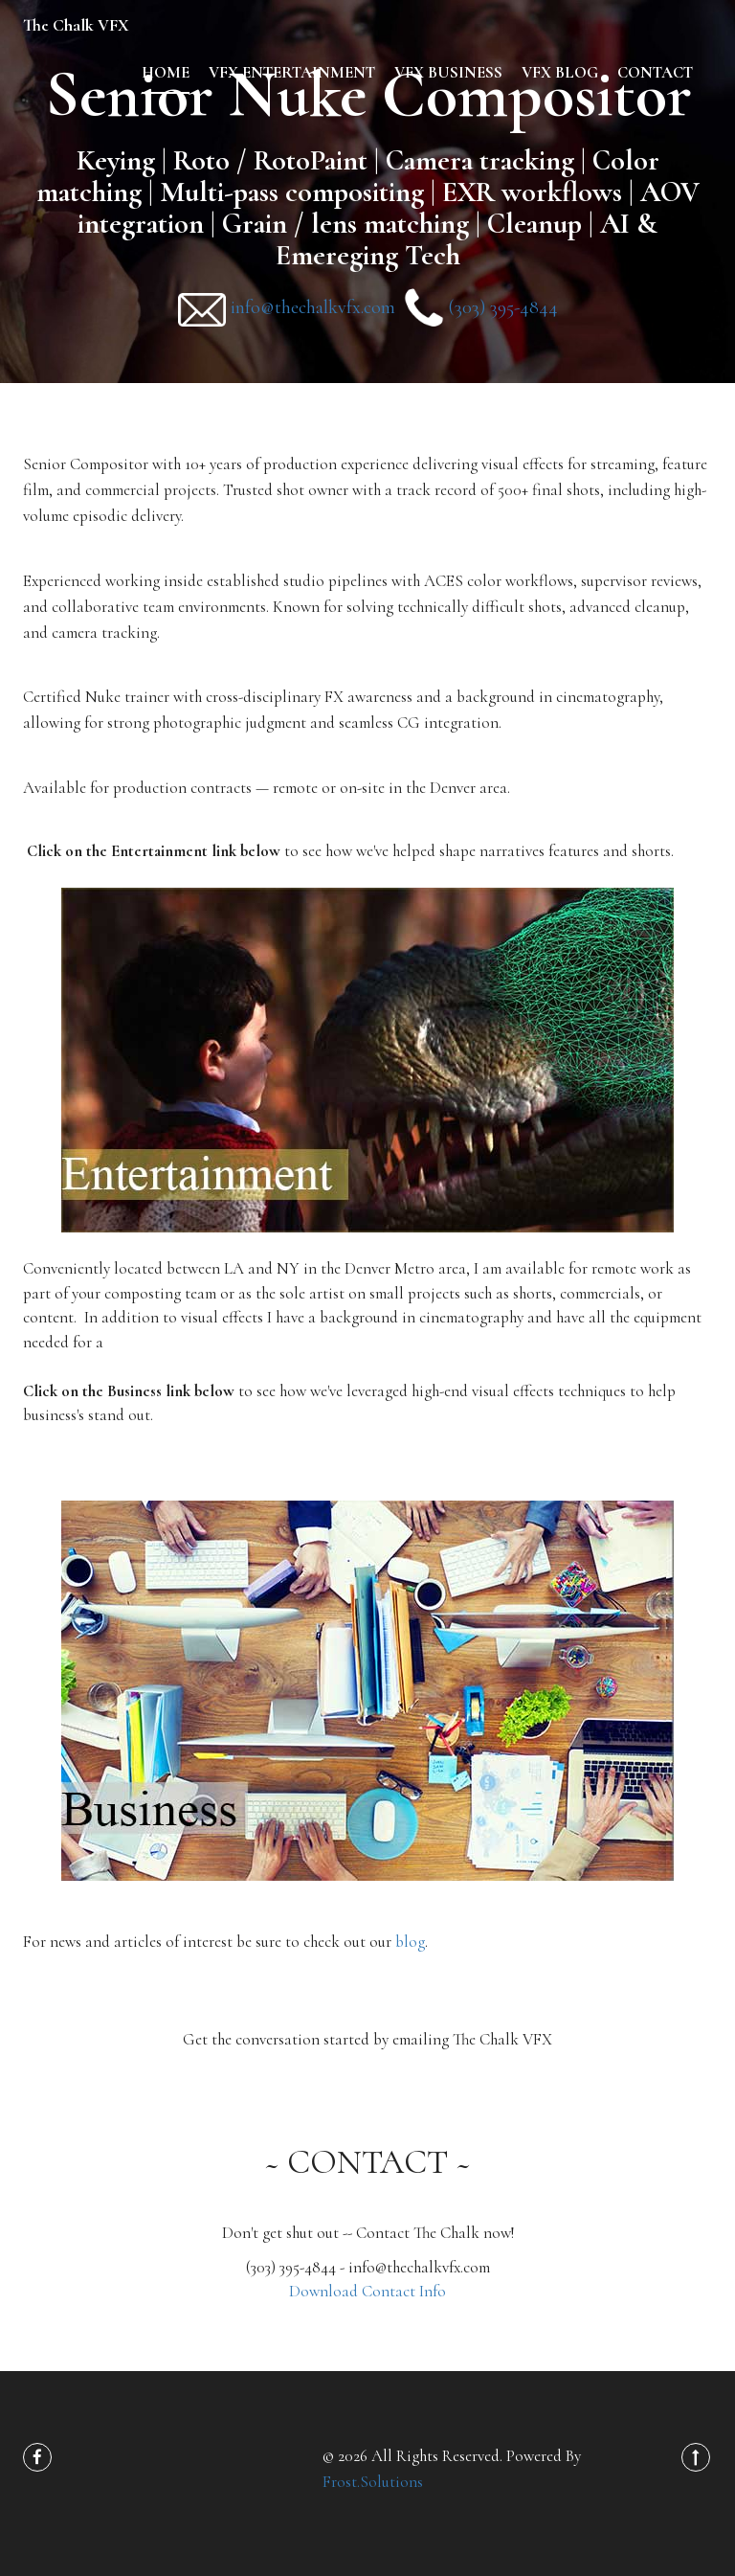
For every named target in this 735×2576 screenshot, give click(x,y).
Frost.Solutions (373, 2482)
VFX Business (448, 72)
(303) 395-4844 (503, 307)
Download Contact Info (367, 2291)
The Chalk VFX (76, 24)
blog (410, 1942)
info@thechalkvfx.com (313, 307)
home (165, 72)
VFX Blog (560, 72)
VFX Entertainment (292, 72)
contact (655, 72)
